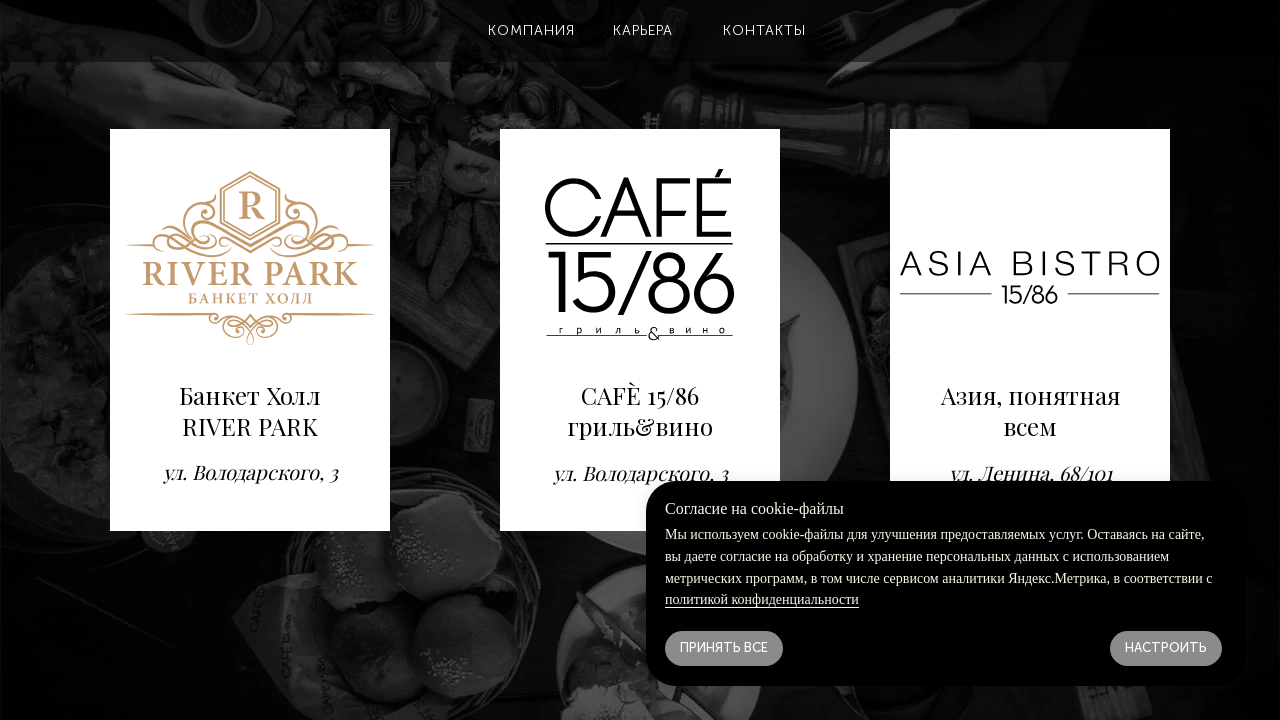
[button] (531, 30)
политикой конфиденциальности (762, 599)
